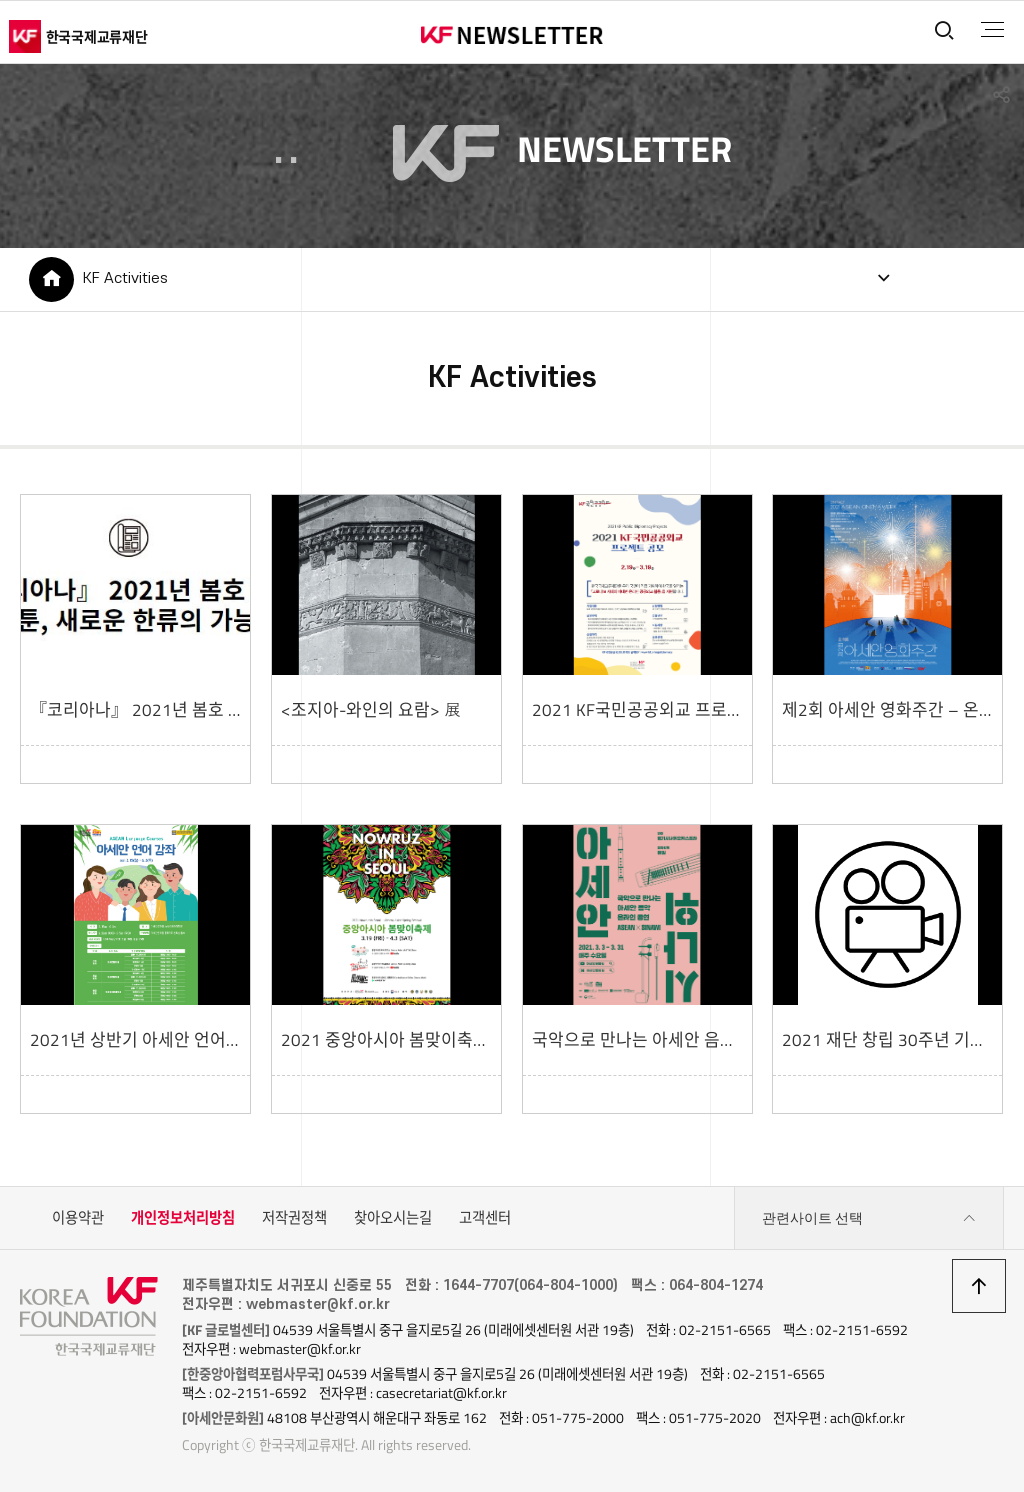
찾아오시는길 (393, 1218)
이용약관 (78, 1218)
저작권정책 (294, 1218)
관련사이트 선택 (869, 1218)
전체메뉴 (992, 30)
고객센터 (485, 1218)
